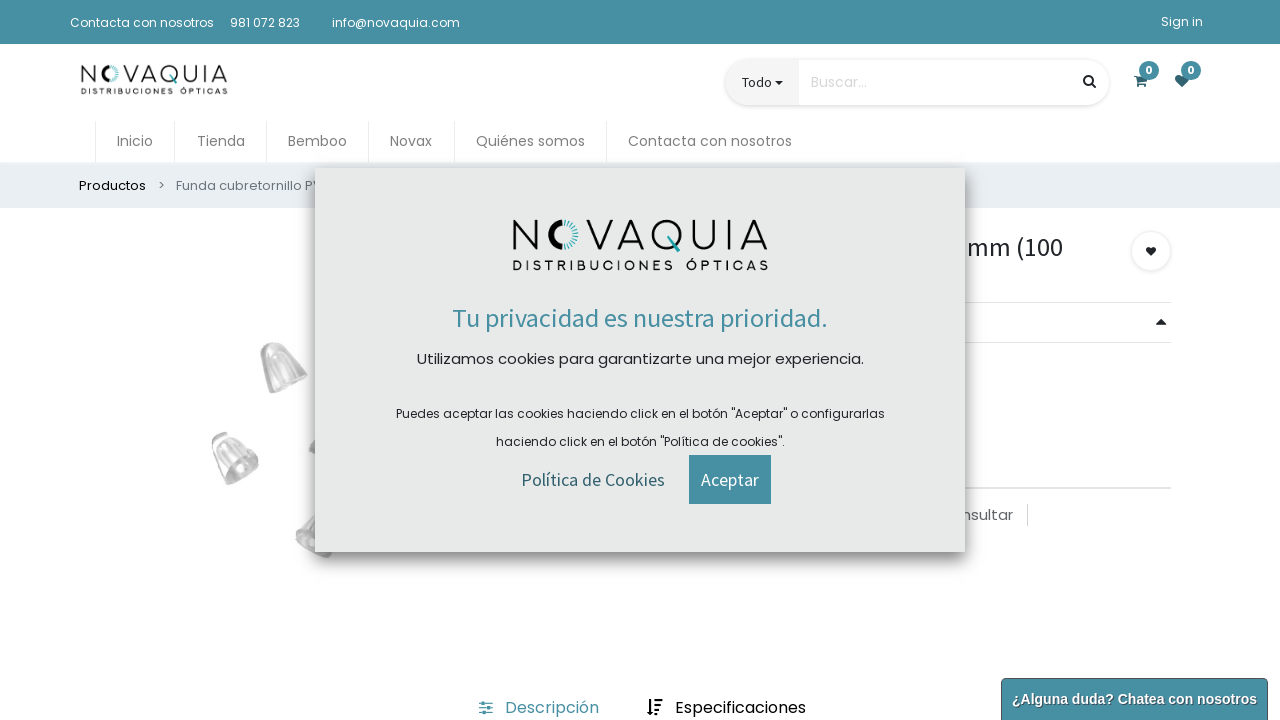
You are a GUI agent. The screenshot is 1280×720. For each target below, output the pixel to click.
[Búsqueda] (1089, 81)
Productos (112, 185)
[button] (1151, 251)
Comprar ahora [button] (720, 385)
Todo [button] (757, 82)
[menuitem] (135, 141)
